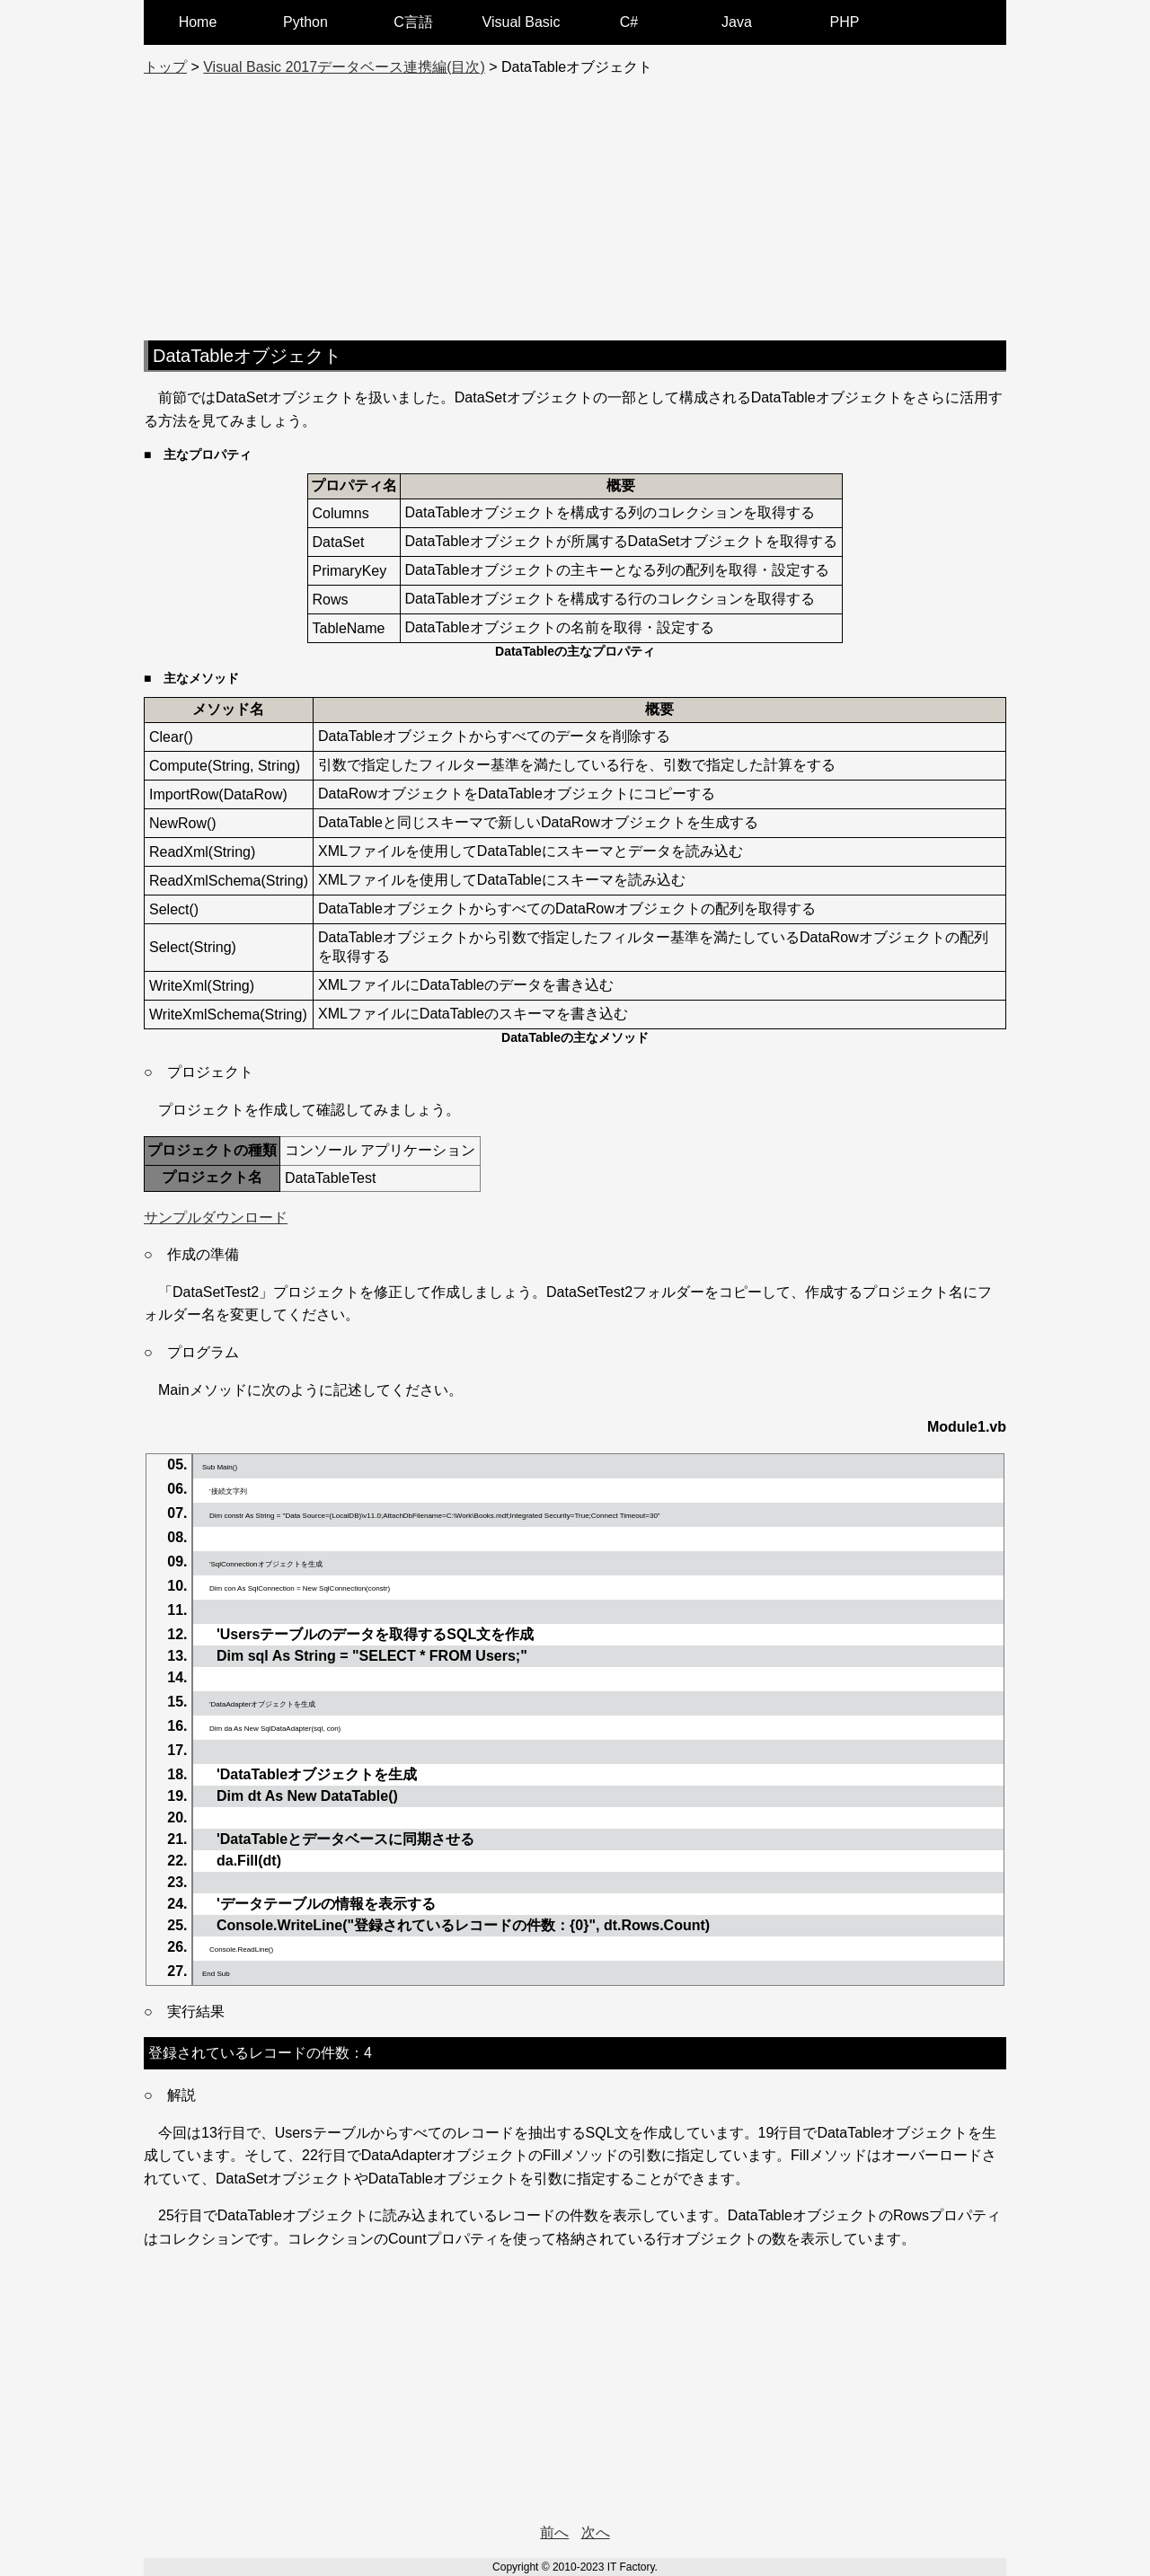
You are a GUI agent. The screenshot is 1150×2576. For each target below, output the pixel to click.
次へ (595, 2532)
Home (198, 22)
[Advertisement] (575, 203)
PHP (845, 22)
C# (629, 22)
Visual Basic (521, 22)
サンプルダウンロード (216, 1217)
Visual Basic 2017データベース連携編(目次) (344, 67)
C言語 (413, 22)
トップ (165, 67)
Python (305, 22)
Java (736, 22)
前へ (554, 2532)
